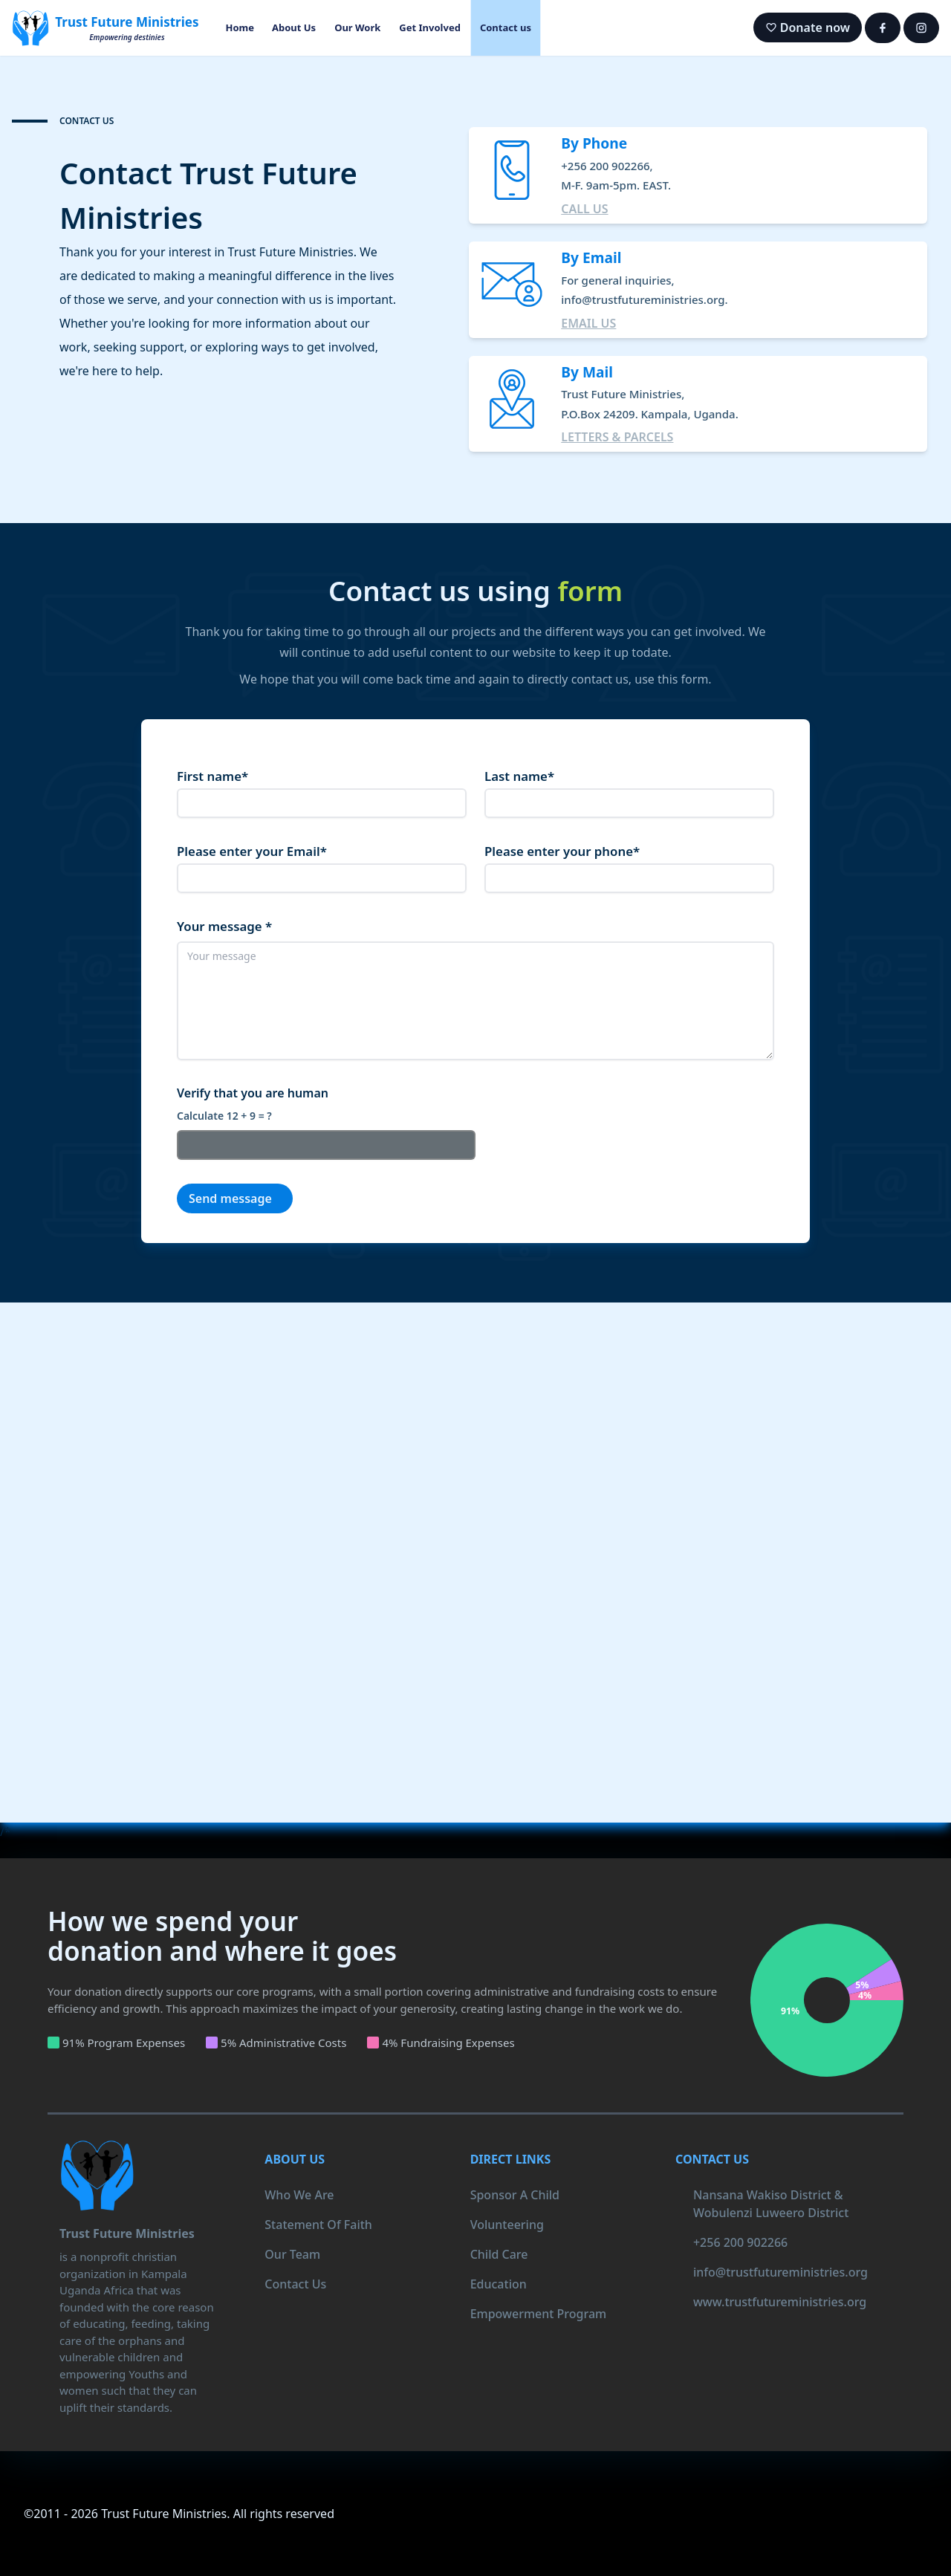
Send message (230, 1198)
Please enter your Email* (252, 851)
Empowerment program (538, 2314)
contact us (295, 2284)
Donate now (807, 27)
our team (292, 2254)
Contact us (505, 27)
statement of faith (318, 2224)
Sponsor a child (514, 2195)
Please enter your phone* (562, 851)
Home (239, 27)
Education (498, 2284)
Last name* (519, 776)
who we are (299, 2195)
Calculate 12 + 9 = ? (224, 1116)
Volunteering (507, 2224)
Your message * (224, 926)
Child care (499, 2254)
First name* (212, 776)
